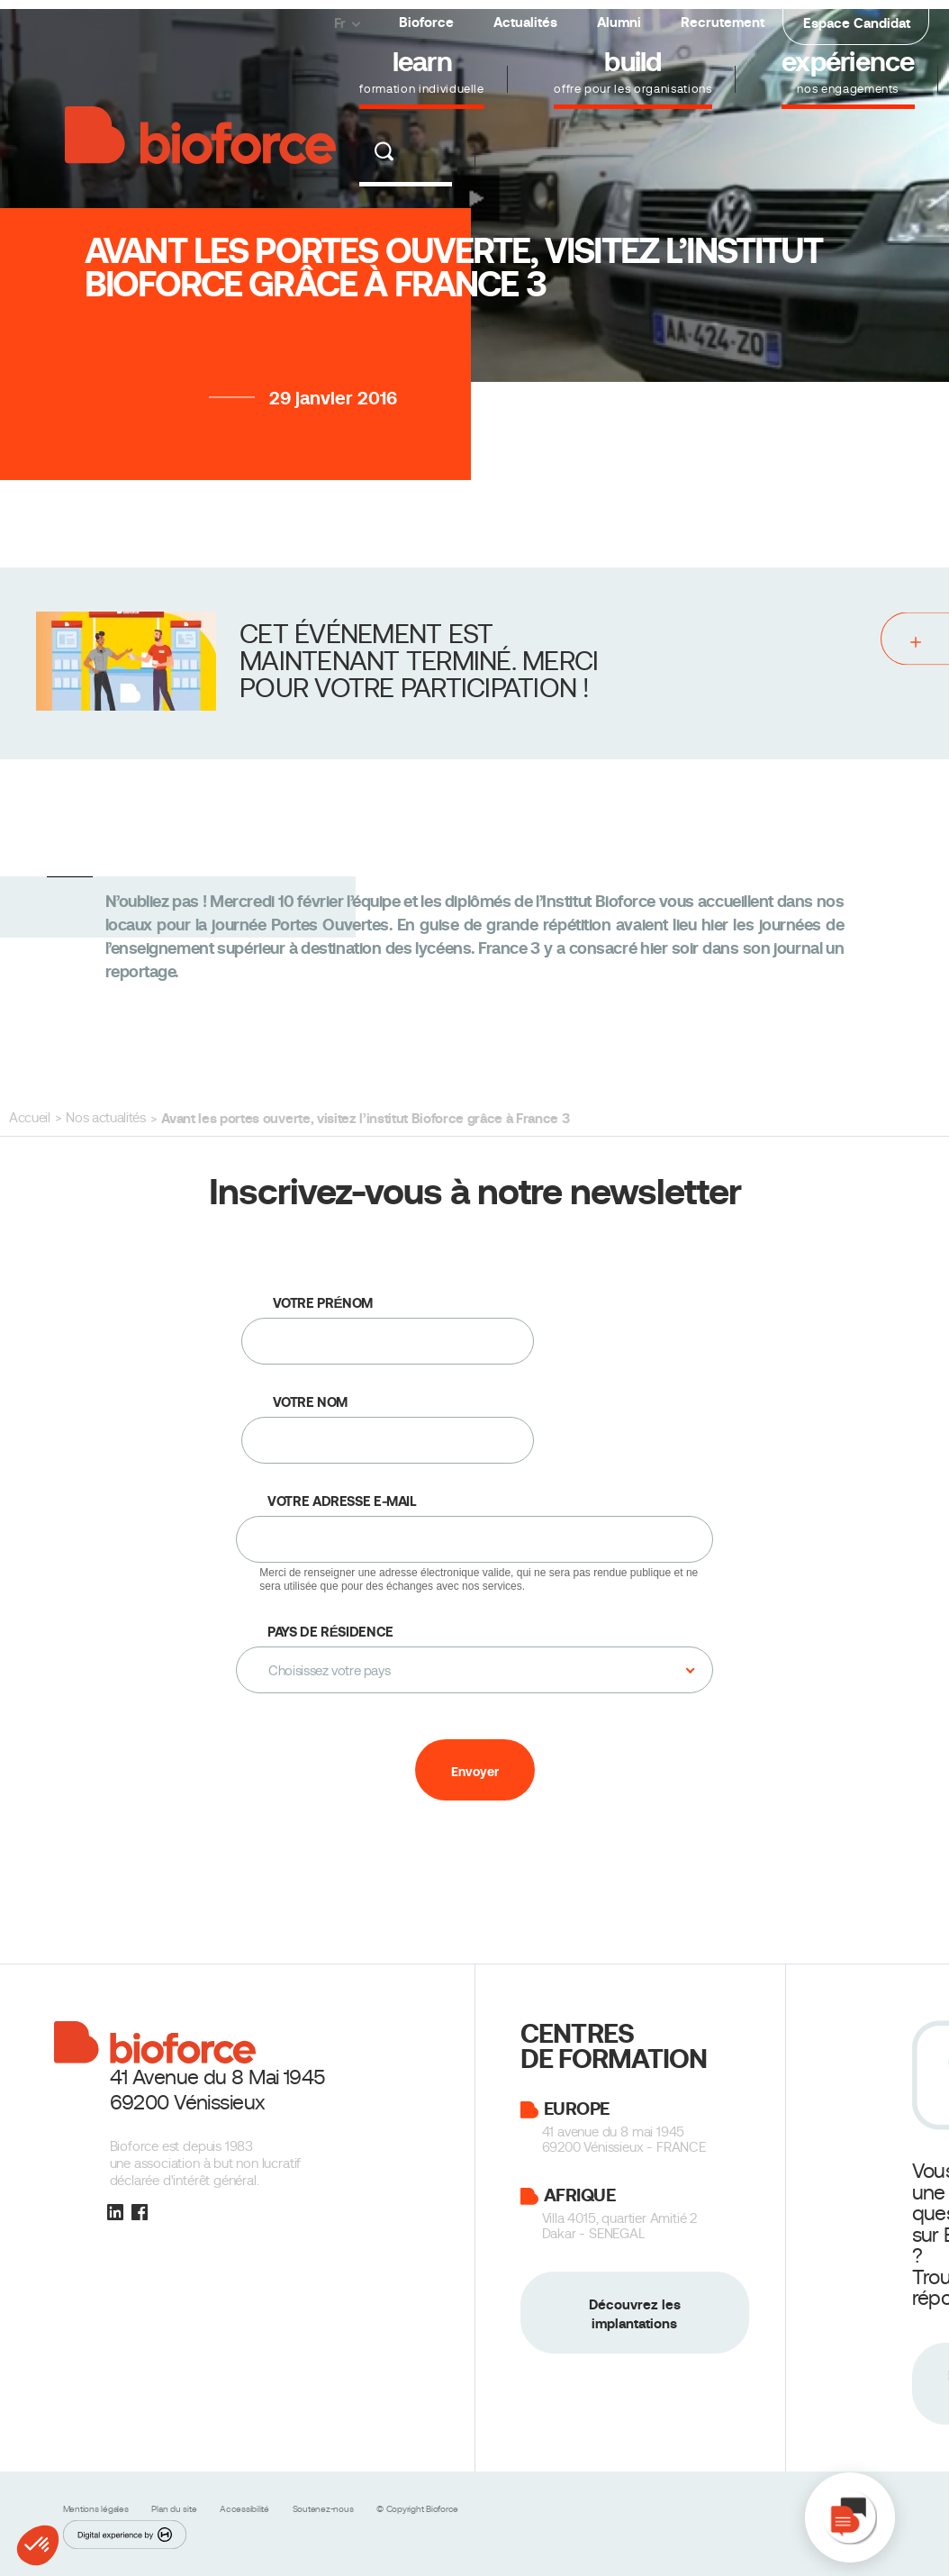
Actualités (525, 22)
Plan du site (175, 2509)
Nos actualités (105, 1118)
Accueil (29, 1118)
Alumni (619, 22)
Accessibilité (246, 2509)
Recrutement (722, 22)
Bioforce (426, 22)
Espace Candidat (856, 23)
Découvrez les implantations (635, 2314)
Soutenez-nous (325, 2509)
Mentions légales (97, 2509)
